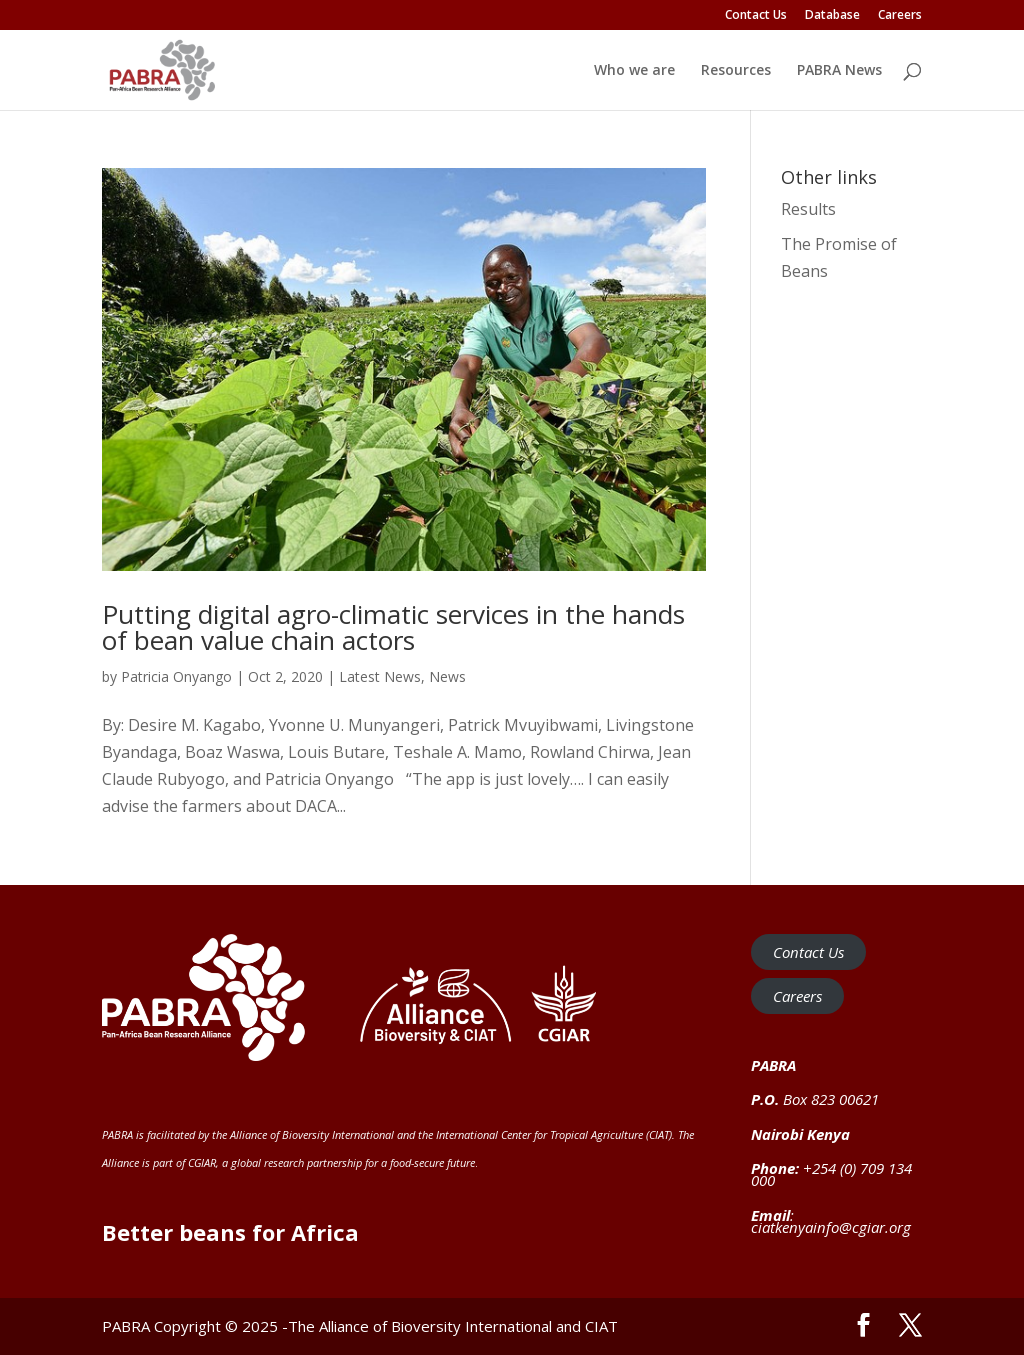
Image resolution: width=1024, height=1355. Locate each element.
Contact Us (756, 16)
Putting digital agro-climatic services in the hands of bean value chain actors (393, 627)
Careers (900, 16)
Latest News (380, 676)
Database (832, 16)
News (447, 676)
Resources (736, 71)
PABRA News (839, 71)
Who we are (634, 71)
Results (808, 209)
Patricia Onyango (176, 676)
